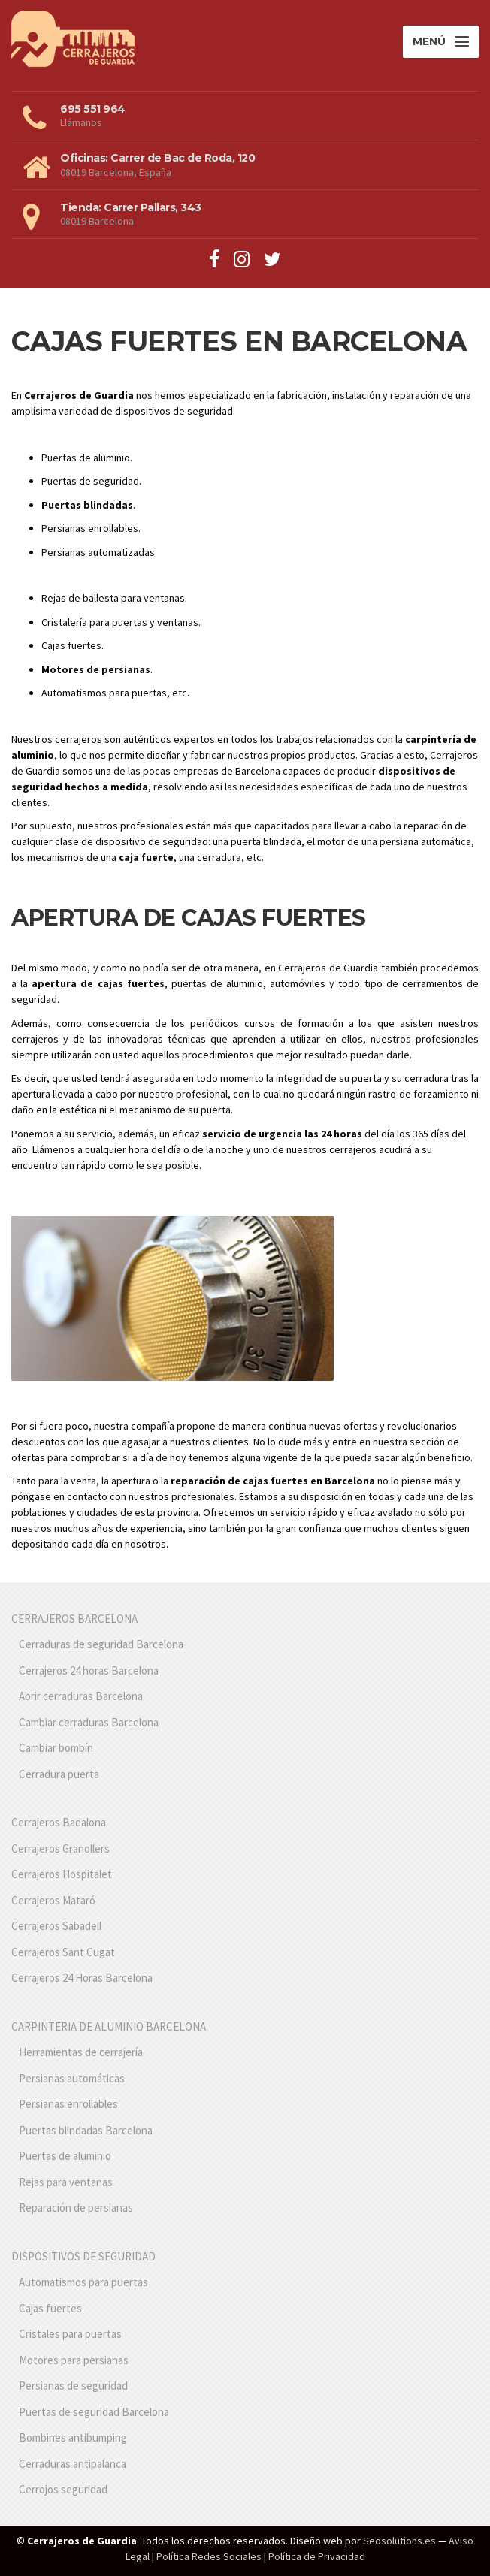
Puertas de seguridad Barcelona (94, 2412)
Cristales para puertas (70, 2334)
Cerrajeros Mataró (53, 1900)
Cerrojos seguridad (63, 2489)
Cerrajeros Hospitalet (61, 1874)
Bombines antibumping (73, 2437)
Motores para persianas (74, 2360)
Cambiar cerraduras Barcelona (89, 1722)
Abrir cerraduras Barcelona (81, 1696)
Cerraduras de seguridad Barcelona (101, 1644)
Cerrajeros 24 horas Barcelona (89, 1670)
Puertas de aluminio (65, 2156)
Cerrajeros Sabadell (56, 1926)
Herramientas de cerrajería (81, 2052)
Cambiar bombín (56, 1748)
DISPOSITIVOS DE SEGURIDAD (83, 2256)
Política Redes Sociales (209, 2556)
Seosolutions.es (399, 2540)
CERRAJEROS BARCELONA (74, 1618)
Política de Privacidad (316, 2556)
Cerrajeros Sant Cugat (63, 1952)
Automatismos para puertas (83, 2282)
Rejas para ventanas (66, 2182)
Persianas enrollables (68, 2104)
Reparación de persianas (76, 2207)
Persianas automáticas (72, 2078)
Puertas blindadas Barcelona (86, 2130)
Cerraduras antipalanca (72, 2464)
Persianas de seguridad (73, 2385)
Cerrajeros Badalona (58, 1822)
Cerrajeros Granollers (60, 1848)
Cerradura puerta (59, 1774)
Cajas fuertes (50, 2308)
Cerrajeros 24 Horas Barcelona (82, 1978)
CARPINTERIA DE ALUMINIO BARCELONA (108, 2026)
